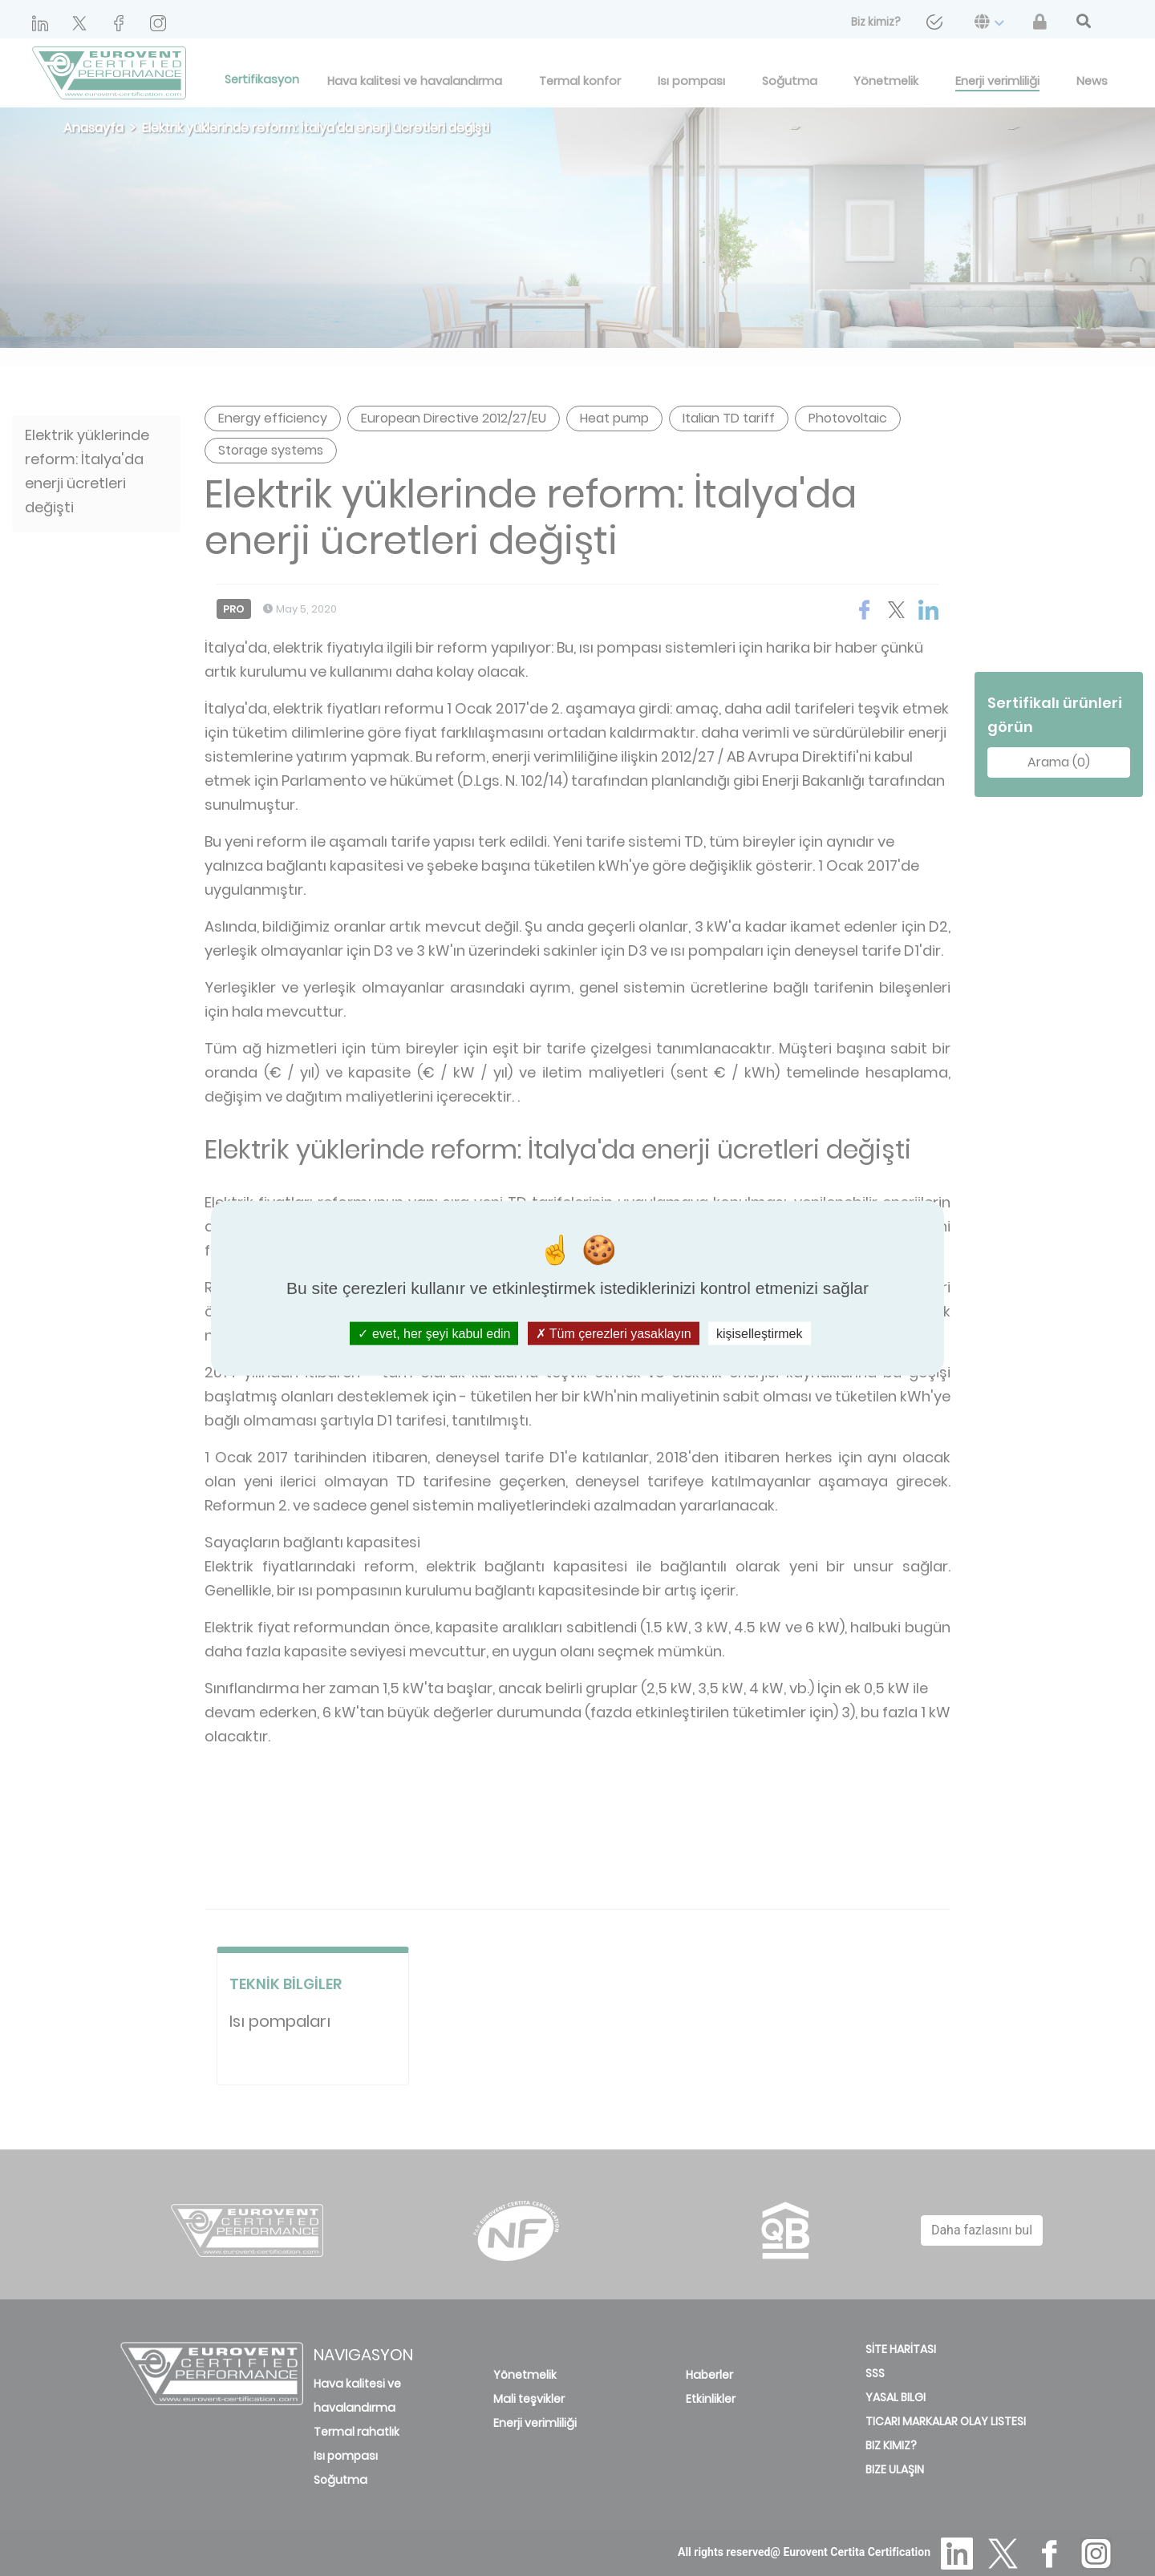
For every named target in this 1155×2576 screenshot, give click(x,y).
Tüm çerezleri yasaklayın (613, 1334)
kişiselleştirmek (759, 1334)
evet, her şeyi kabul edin (434, 1334)
